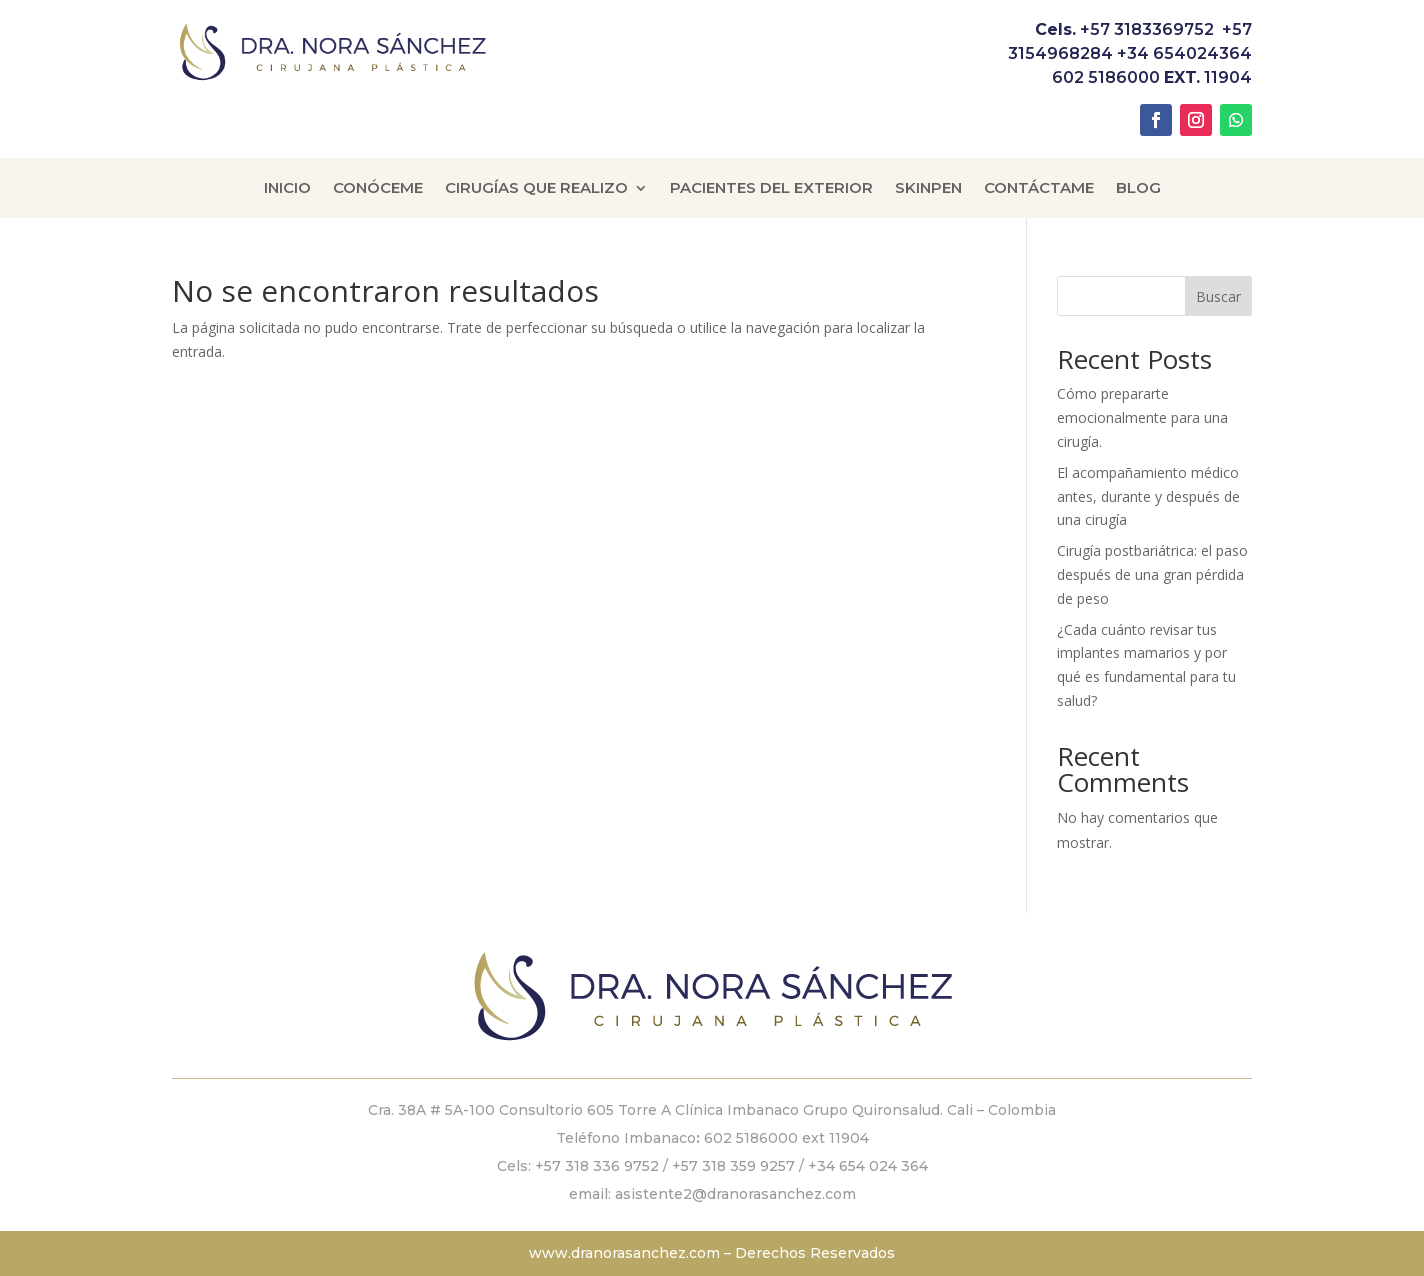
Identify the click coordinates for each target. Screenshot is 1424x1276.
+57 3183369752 (1147, 29)
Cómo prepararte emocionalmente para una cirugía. (1142, 417)
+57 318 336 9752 (597, 1166)
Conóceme (378, 189)
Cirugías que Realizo (536, 189)
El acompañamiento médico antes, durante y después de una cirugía (1148, 496)
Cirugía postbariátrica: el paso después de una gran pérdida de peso (1152, 574)
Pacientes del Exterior (771, 189)
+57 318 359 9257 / (740, 1166)
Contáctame (1039, 189)
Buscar (1218, 296)
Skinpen (928, 189)
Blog (1138, 189)
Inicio (287, 189)
